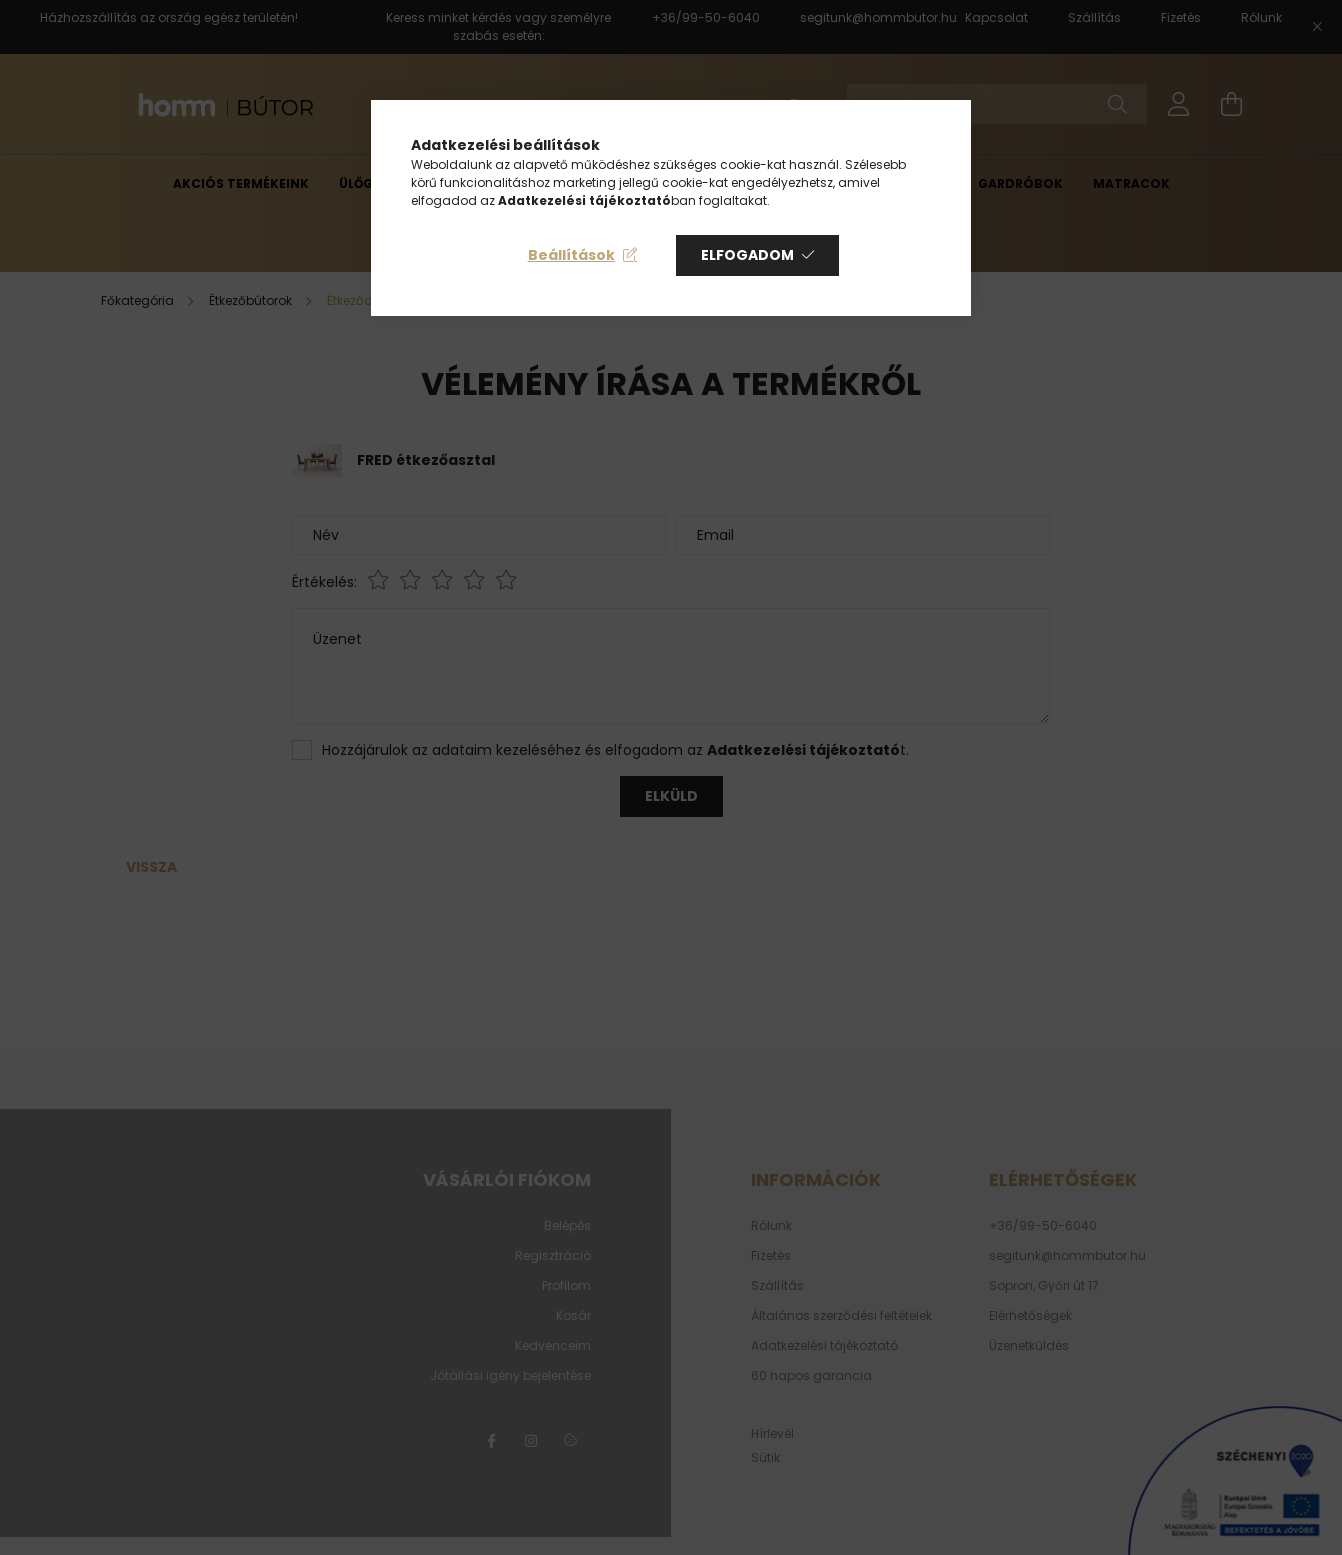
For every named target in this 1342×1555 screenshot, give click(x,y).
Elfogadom (747, 255)
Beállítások (571, 255)
